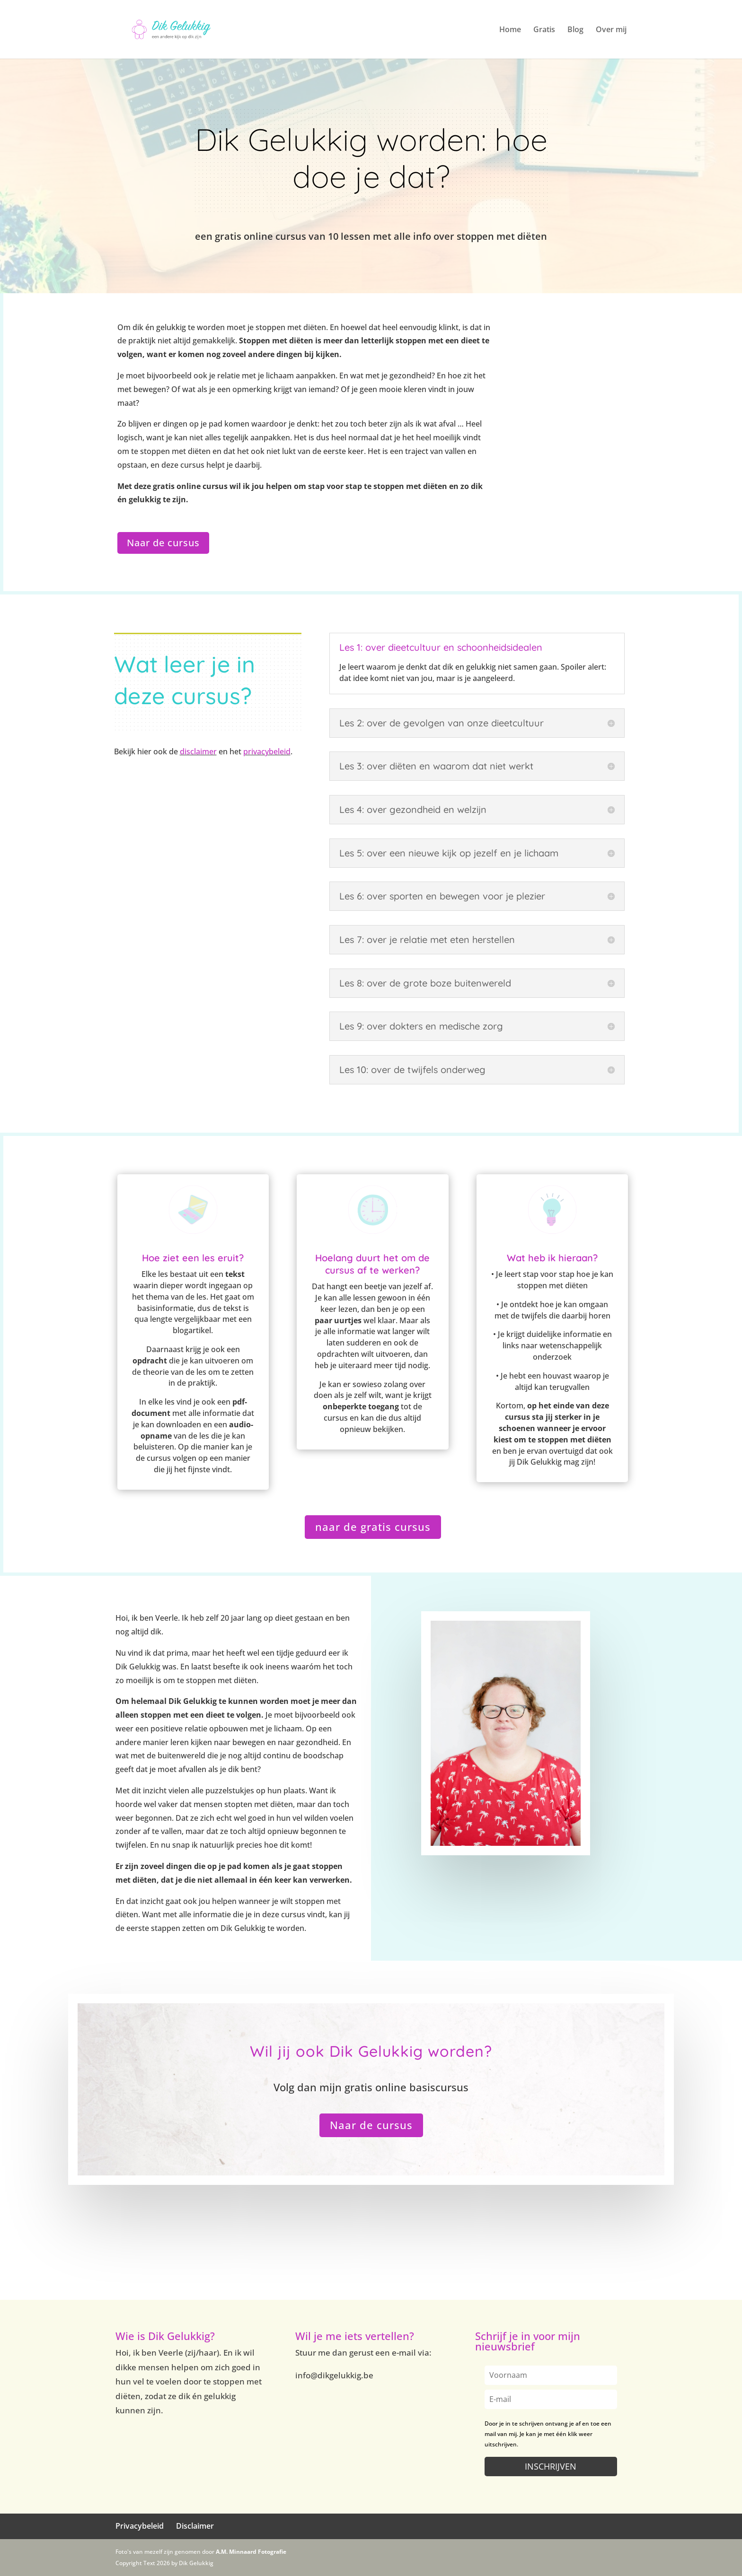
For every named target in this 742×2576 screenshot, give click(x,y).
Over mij (611, 30)
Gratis (544, 30)
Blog (575, 30)
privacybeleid (267, 751)
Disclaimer (195, 2526)
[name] (551, 2375)
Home (510, 30)
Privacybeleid (139, 2526)
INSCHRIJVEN (550, 2466)
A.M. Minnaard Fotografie (251, 2552)
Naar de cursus (163, 542)
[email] (551, 2399)
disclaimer (198, 751)
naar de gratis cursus (373, 1526)
